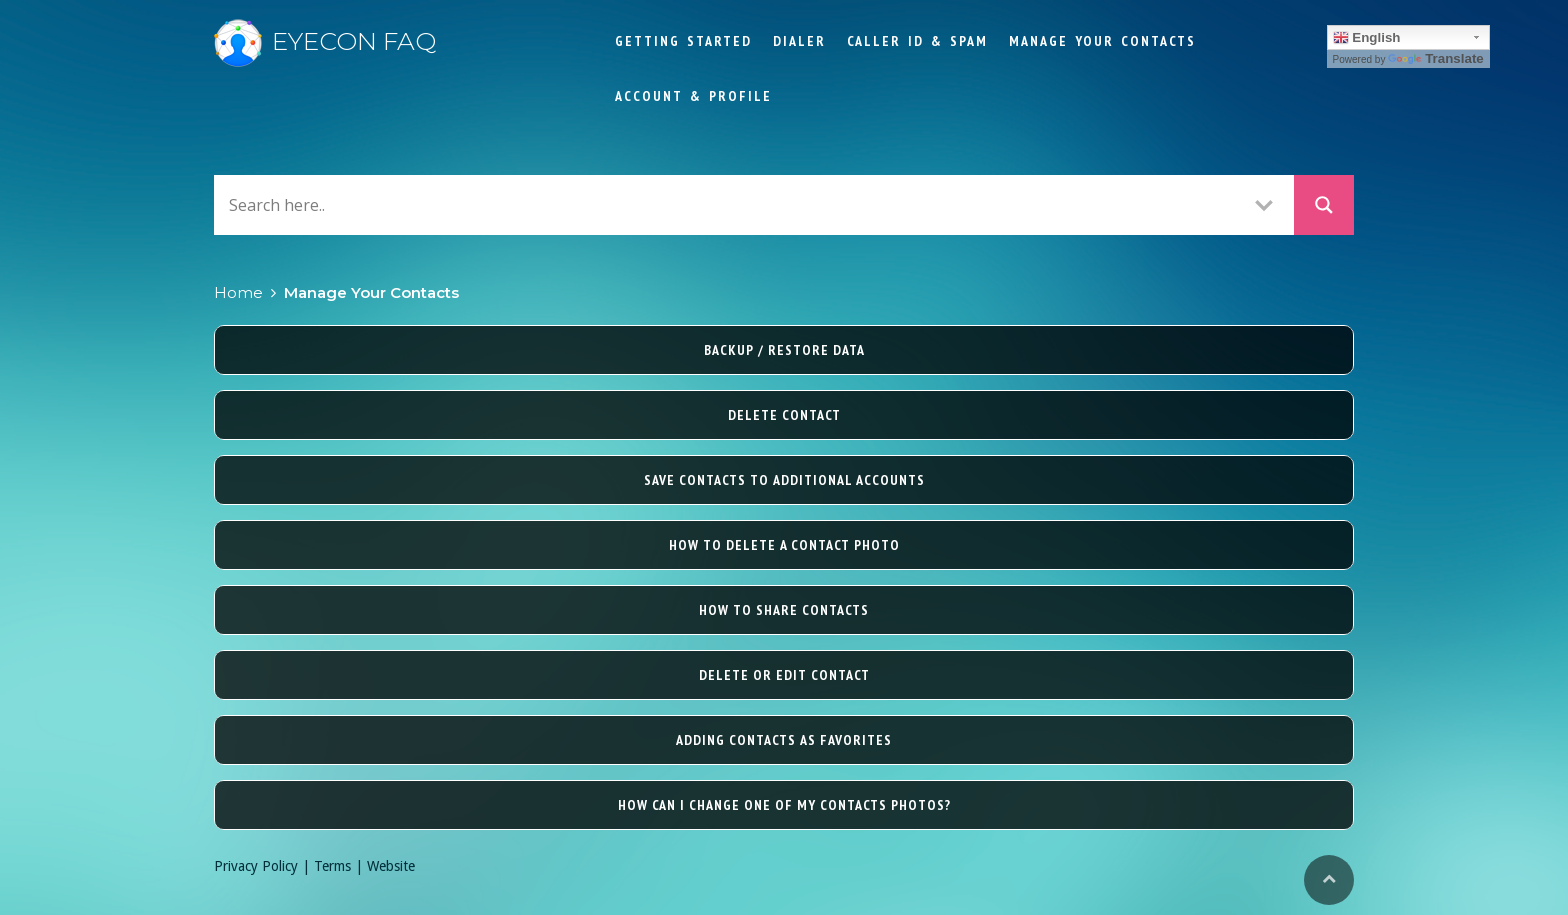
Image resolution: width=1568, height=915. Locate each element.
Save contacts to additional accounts (784, 480)
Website (391, 866)
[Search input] (729, 204)
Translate (1436, 58)
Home (238, 292)
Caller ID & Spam (917, 41)
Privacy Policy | (264, 866)
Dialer (799, 41)
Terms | (340, 866)
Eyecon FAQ (325, 41)
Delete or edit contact (784, 675)
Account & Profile (693, 96)
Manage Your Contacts (1102, 41)
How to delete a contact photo (784, 545)
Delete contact (784, 415)
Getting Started (683, 41)
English (1367, 38)
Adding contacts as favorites (784, 740)
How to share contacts (784, 610)
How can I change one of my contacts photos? (784, 805)
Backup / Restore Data (784, 350)
